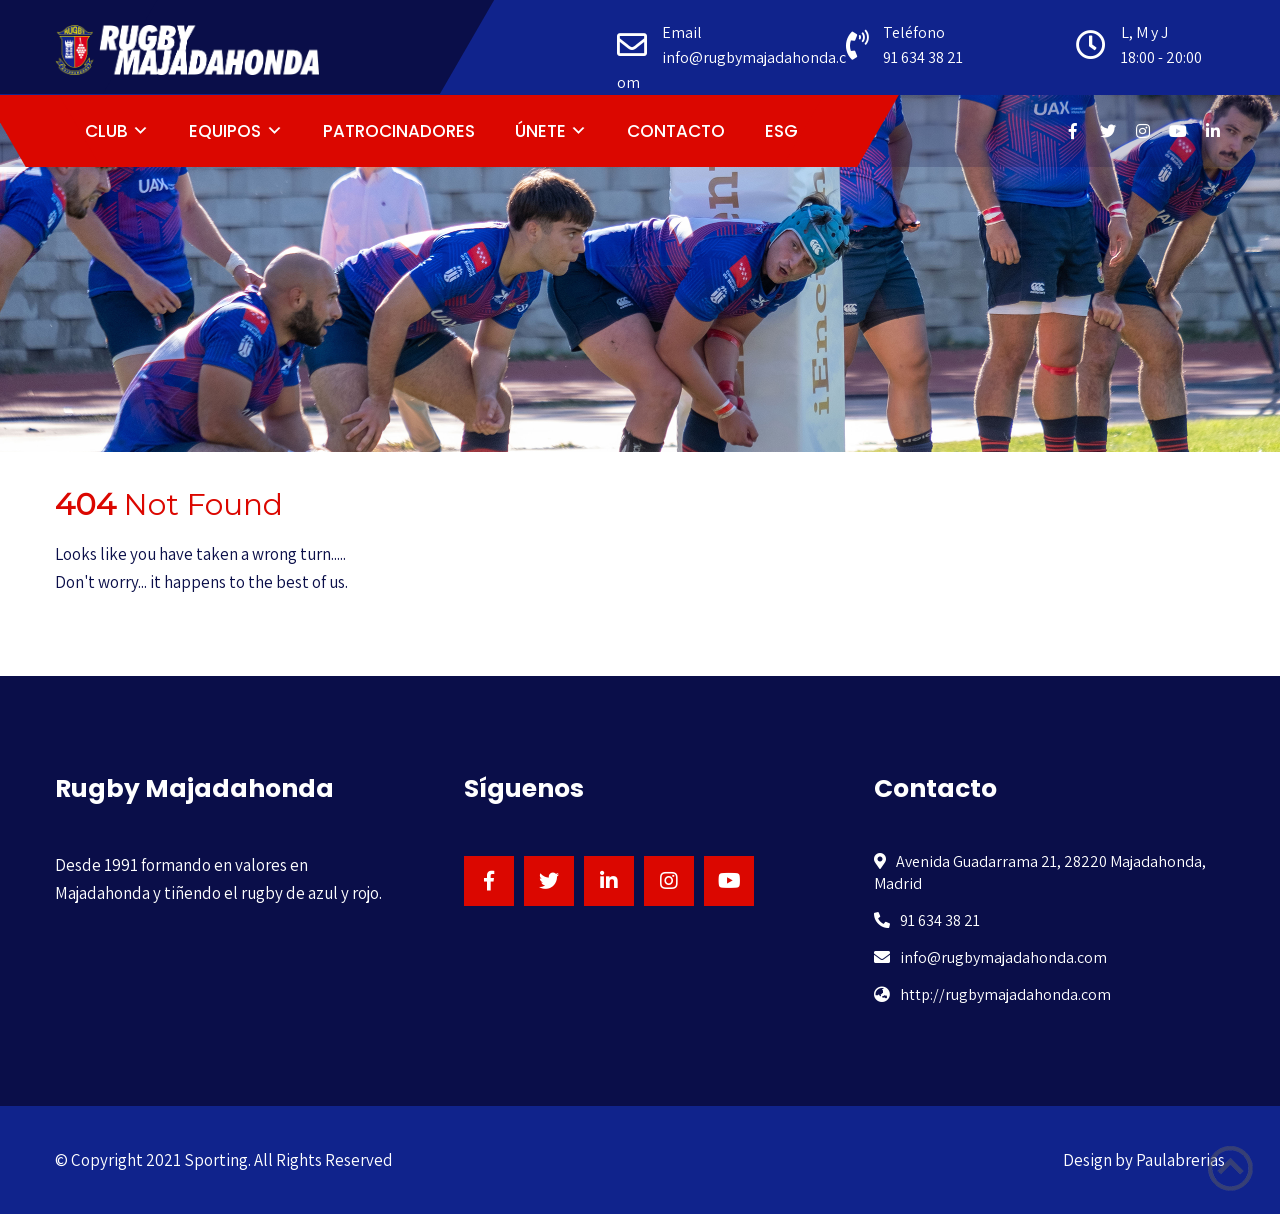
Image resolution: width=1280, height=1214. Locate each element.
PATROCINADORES (399, 131)
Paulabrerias (1180, 1160)
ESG (781, 131)
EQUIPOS (225, 131)
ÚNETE (540, 131)
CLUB (106, 131)
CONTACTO (676, 131)
